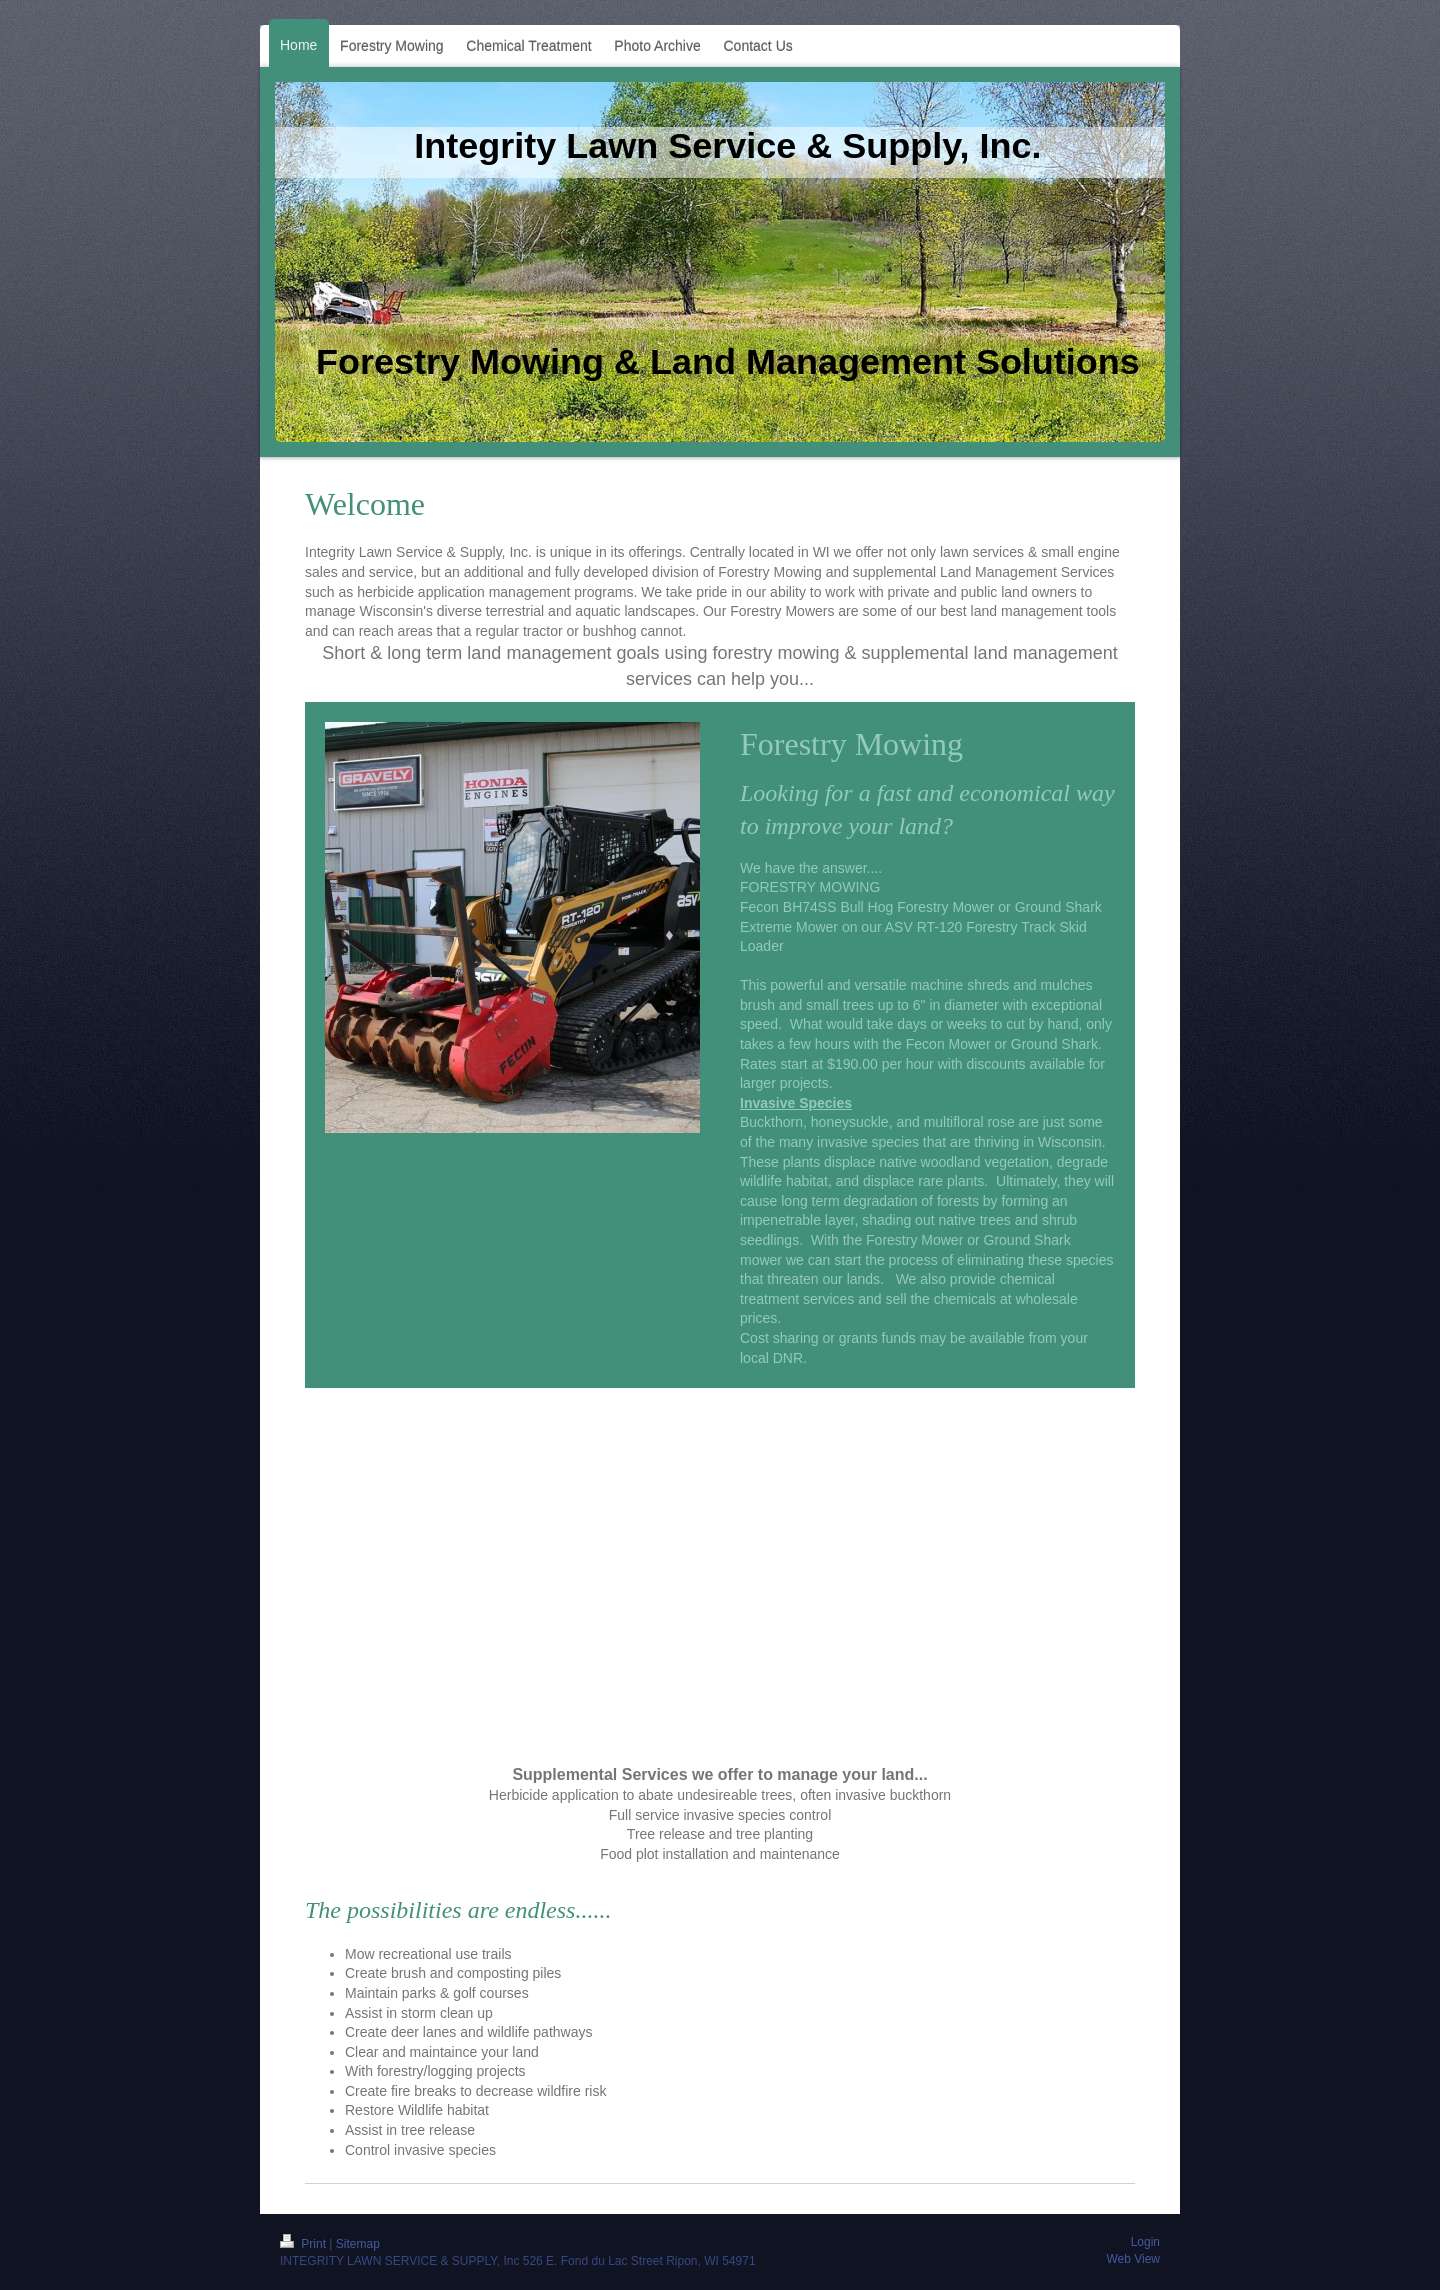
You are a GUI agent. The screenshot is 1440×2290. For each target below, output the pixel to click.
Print (304, 2244)
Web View (1133, 2259)
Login (1145, 2242)
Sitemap (358, 2244)
